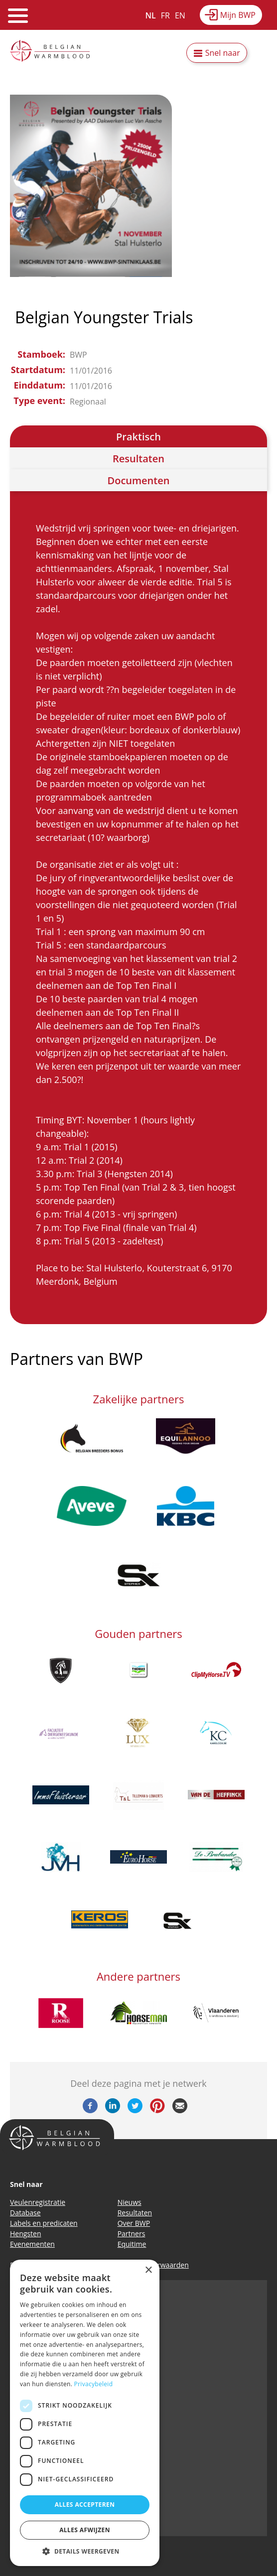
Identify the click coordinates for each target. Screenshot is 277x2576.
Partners (131, 2233)
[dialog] (84, 2413)
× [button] (148, 2270)
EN (180, 15)
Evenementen (32, 2244)
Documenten (139, 480)
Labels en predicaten (44, 2223)
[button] (84, 2551)
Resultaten (138, 458)
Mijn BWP (238, 14)
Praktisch (138, 436)
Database (25, 2212)
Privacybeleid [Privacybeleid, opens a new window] (93, 2384)
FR (165, 15)
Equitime (132, 2244)
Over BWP (134, 2223)
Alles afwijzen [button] (84, 2530)
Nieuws (129, 2202)
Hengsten (25, 2233)
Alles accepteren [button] (85, 2504)
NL (150, 15)
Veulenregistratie (37, 2202)
